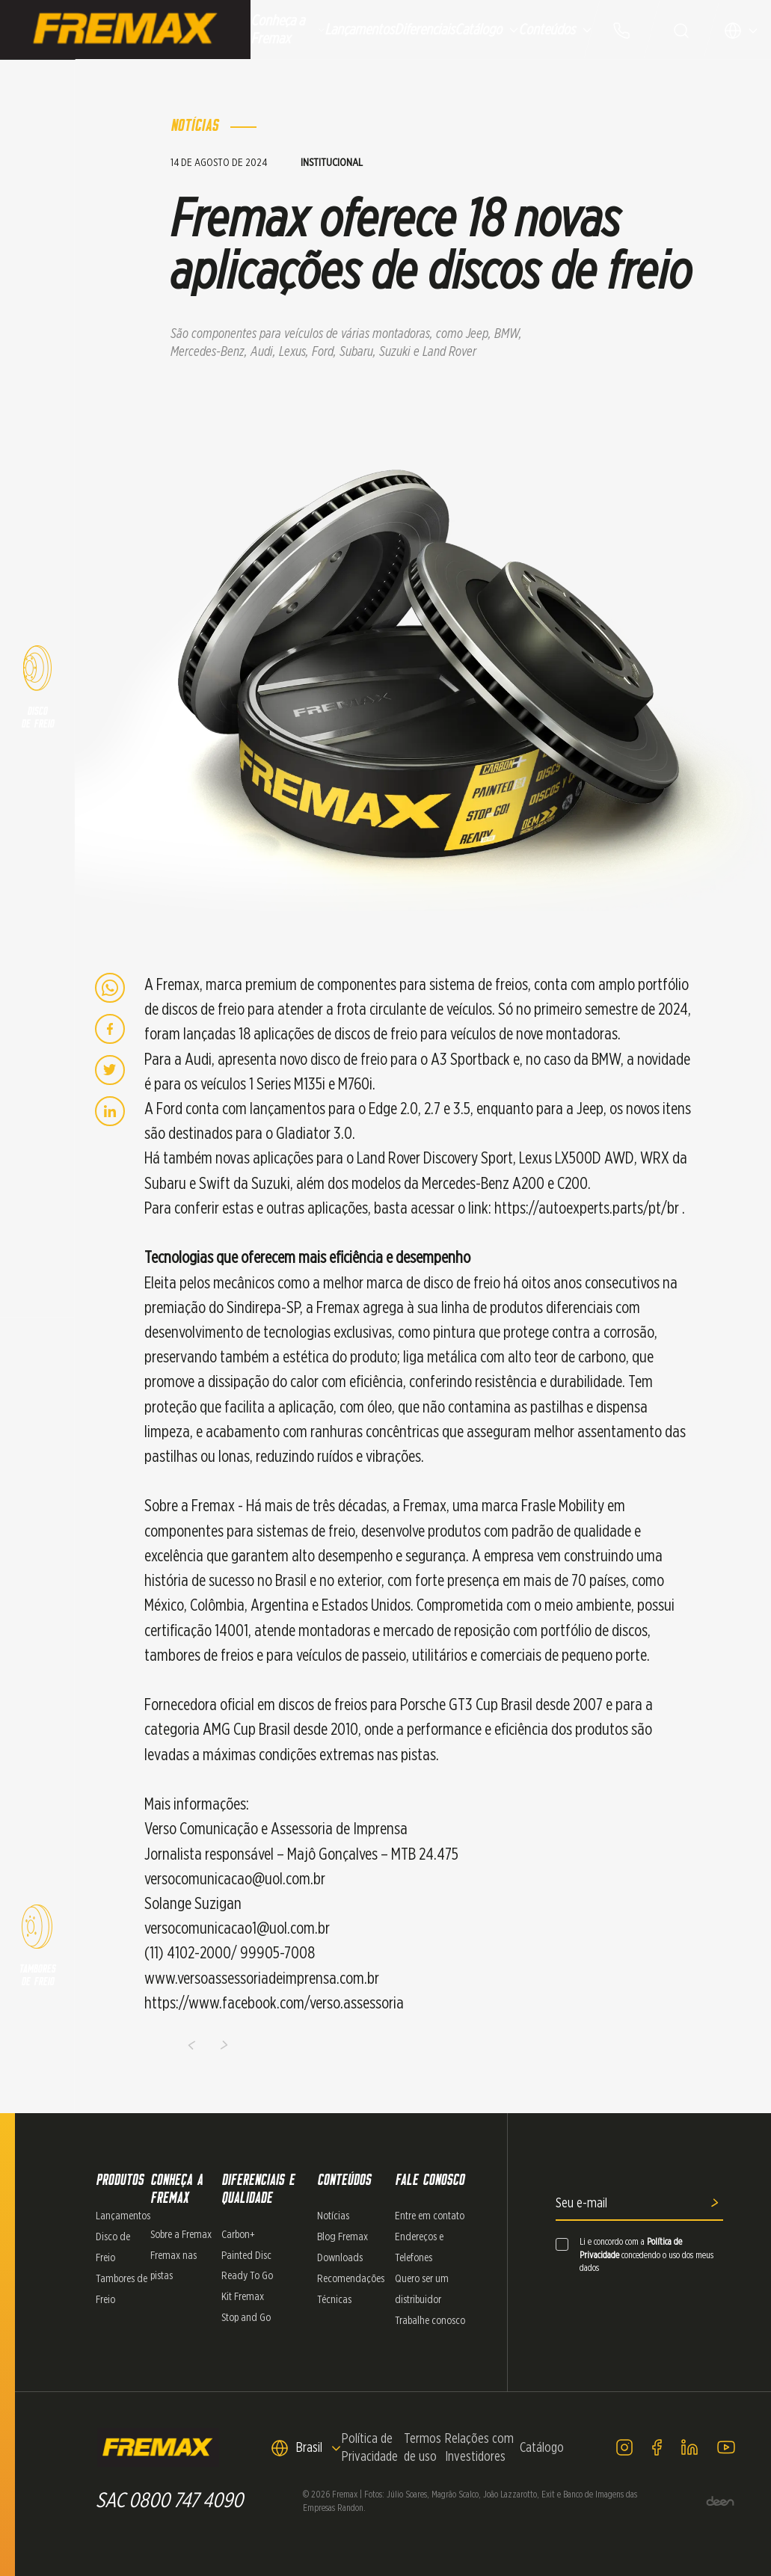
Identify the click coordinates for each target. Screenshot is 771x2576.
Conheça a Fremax (288, 29)
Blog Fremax (342, 2237)
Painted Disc (246, 2255)
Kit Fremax (242, 2296)
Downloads (340, 2257)
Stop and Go (246, 2317)
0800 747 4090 (186, 2501)
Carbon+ (238, 2234)
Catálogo (486, 29)
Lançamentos (359, 29)
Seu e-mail (581, 2203)
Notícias (333, 2216)
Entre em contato (429, 2216)
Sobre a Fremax (181, 2234)
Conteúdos (555, 29)
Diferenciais (424, 29)
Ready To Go (247, 2275)
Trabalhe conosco (430, 2320)
